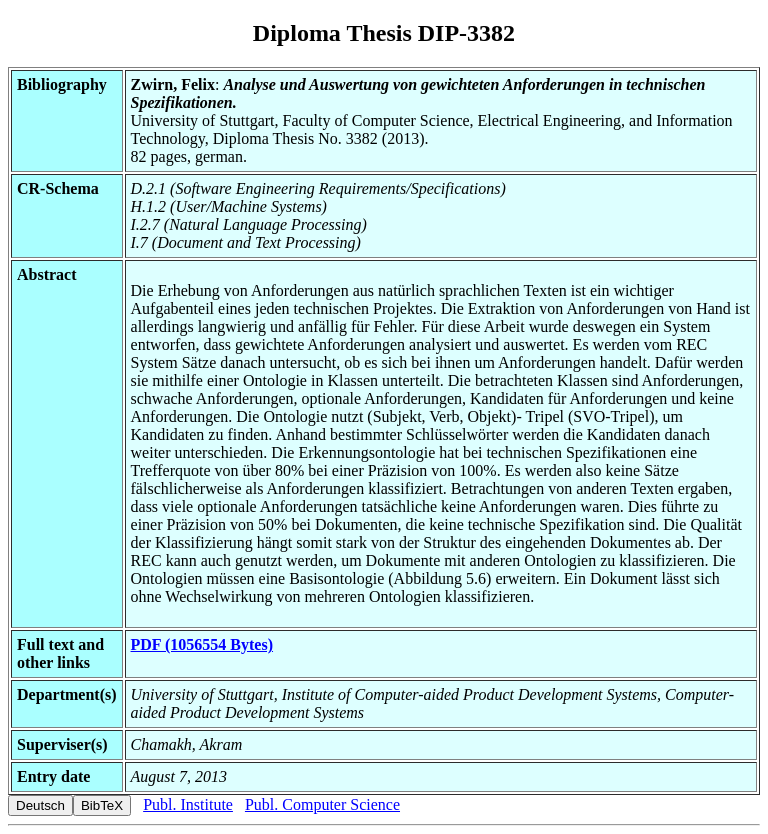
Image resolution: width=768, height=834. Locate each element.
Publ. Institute (188, 804)
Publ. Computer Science (322, 804)
